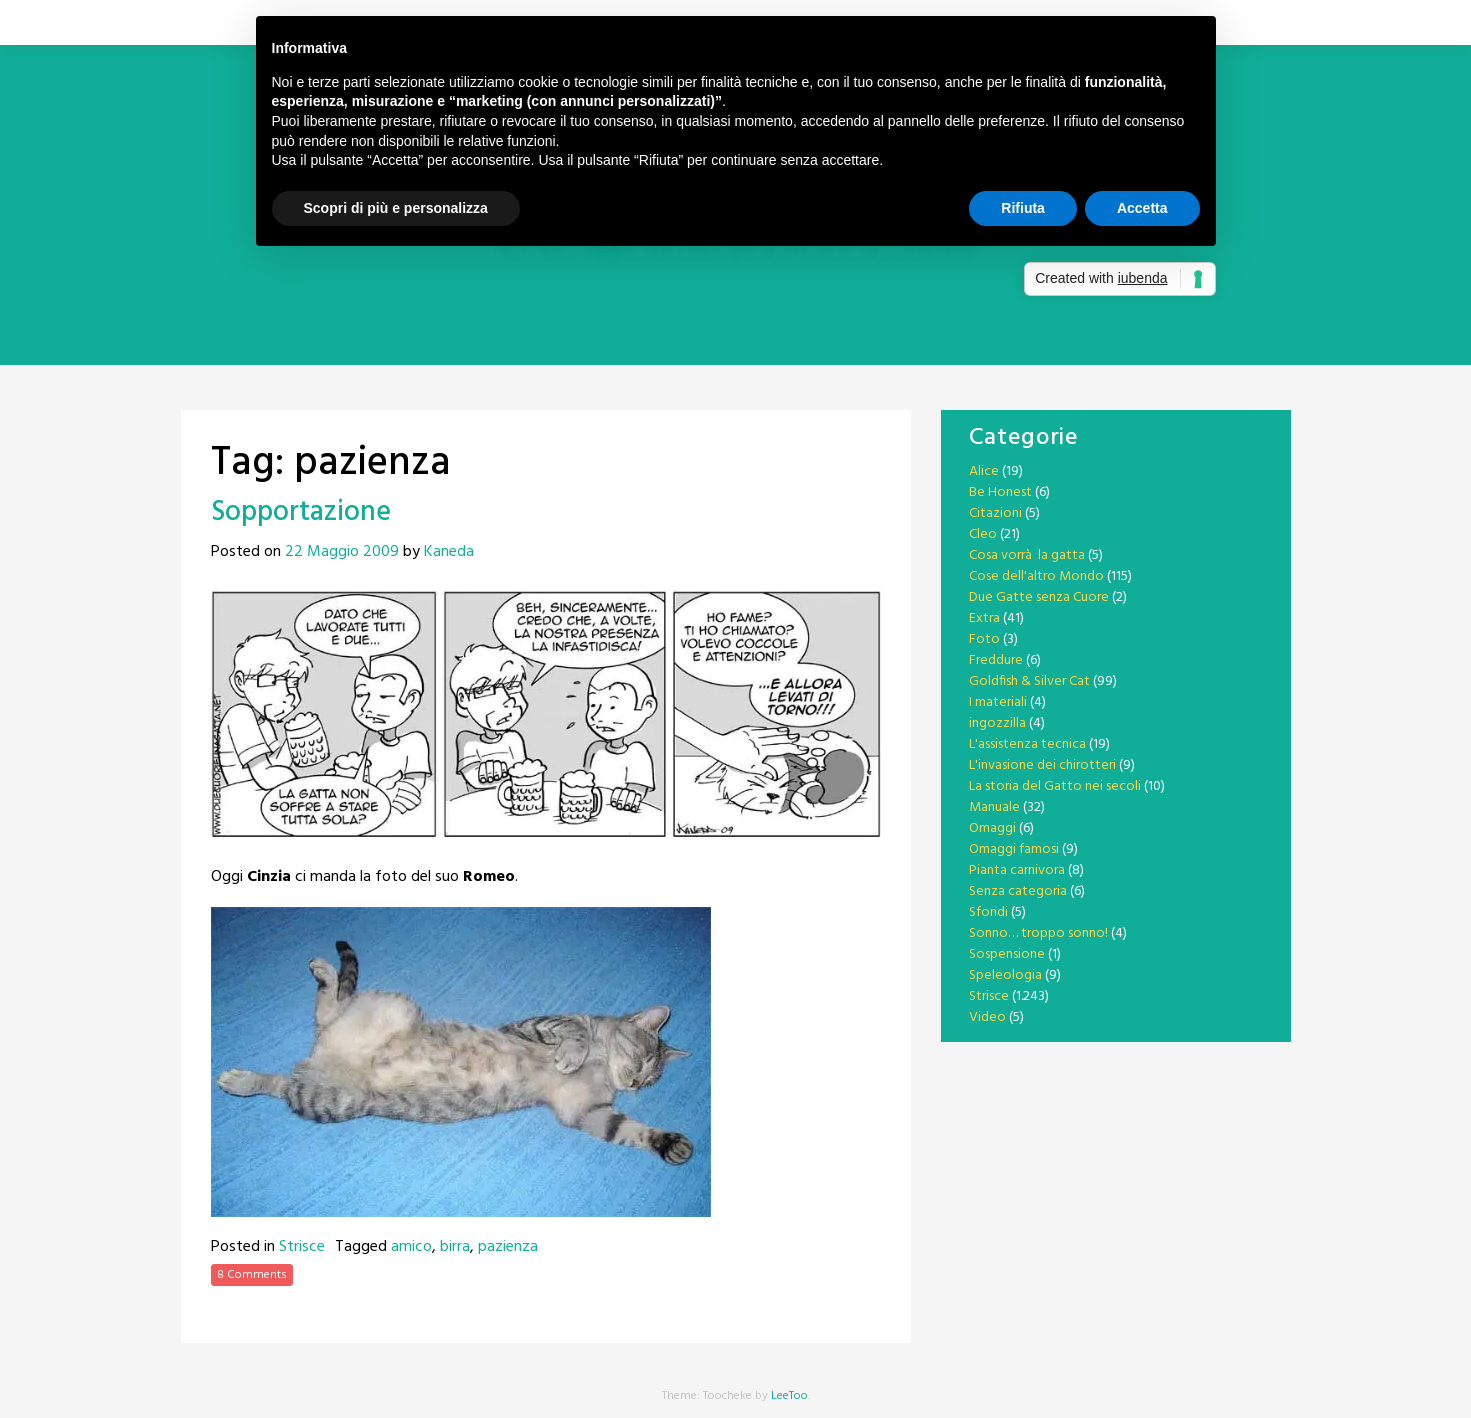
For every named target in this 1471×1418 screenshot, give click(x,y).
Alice (984, 471)
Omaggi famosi (1014, 849)
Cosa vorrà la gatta (1027, 555)
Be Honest (1000, 492)
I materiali (998, 702)
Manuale (994, 807)
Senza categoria (1018, 891)
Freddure (996, 660)
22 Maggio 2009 (342, 552)
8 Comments (252, 1275)
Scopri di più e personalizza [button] (396, 208)
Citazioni (995, 513)
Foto (984, 639)
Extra (984, 618)
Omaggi (992, 828)
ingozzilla (997, 723)
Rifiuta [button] (1023, 208)
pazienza (508, 1247)
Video (987, 1017)
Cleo (983, 534)
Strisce (302, 1247)
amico (411, 1247)
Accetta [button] (1142, 208)
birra (455, 1247)
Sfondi (988, 912)
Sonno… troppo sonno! (1038, 933)
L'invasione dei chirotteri (1042, 765)
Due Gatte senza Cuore (1039, 597)
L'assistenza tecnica (1027, 744)
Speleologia (1005, 975)
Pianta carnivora (1017, 870)
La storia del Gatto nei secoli (1055, 786)
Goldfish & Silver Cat (1029, 681)
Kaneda (449, 552)
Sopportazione (301, 512)
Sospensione (1007, 954)
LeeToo (789, 1396)
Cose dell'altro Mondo (1036, 576)
